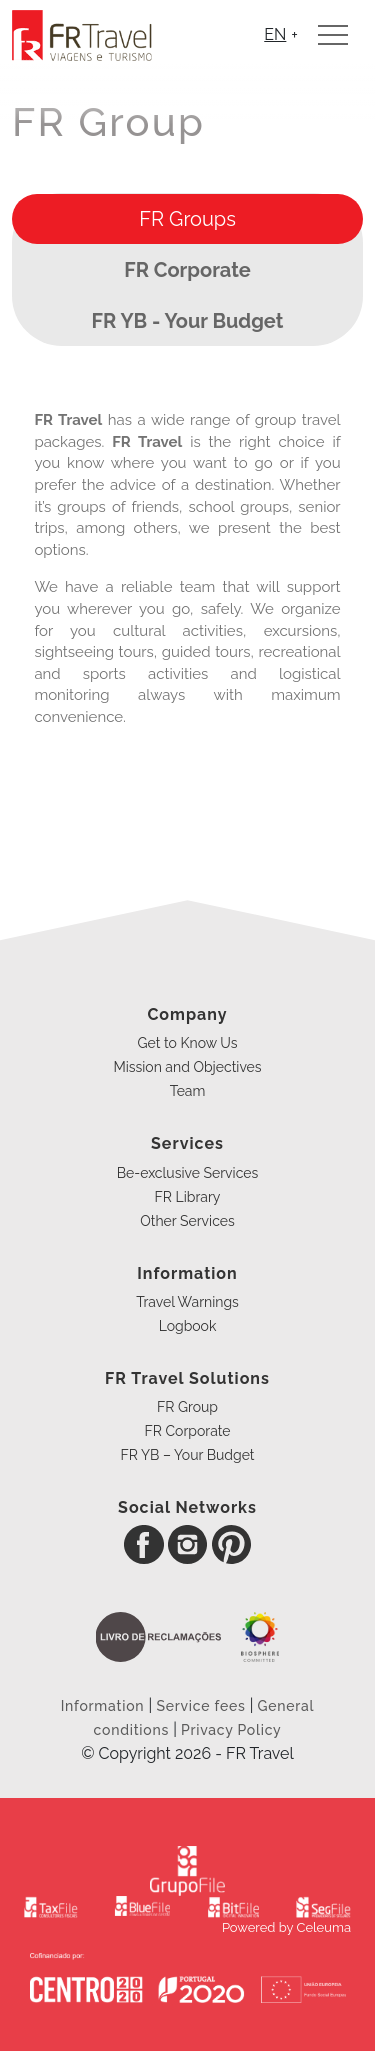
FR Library (188, 1197)
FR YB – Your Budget (187, 1455)
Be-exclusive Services (187, 1173)
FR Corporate (187, 1431)
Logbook (188, 1326)
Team (188, 1091)
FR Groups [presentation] (187, 219)
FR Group (187, 1407)
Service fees (200, 1706)
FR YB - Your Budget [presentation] (188, 321)
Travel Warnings (187, 1302)
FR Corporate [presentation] (187, 270)
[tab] (187, 219)
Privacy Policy (231, 1730)
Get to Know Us (188, 1043)
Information (105, 1706)
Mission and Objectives (187, 1067)
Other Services (187, 1221)
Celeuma (324, 1927)
